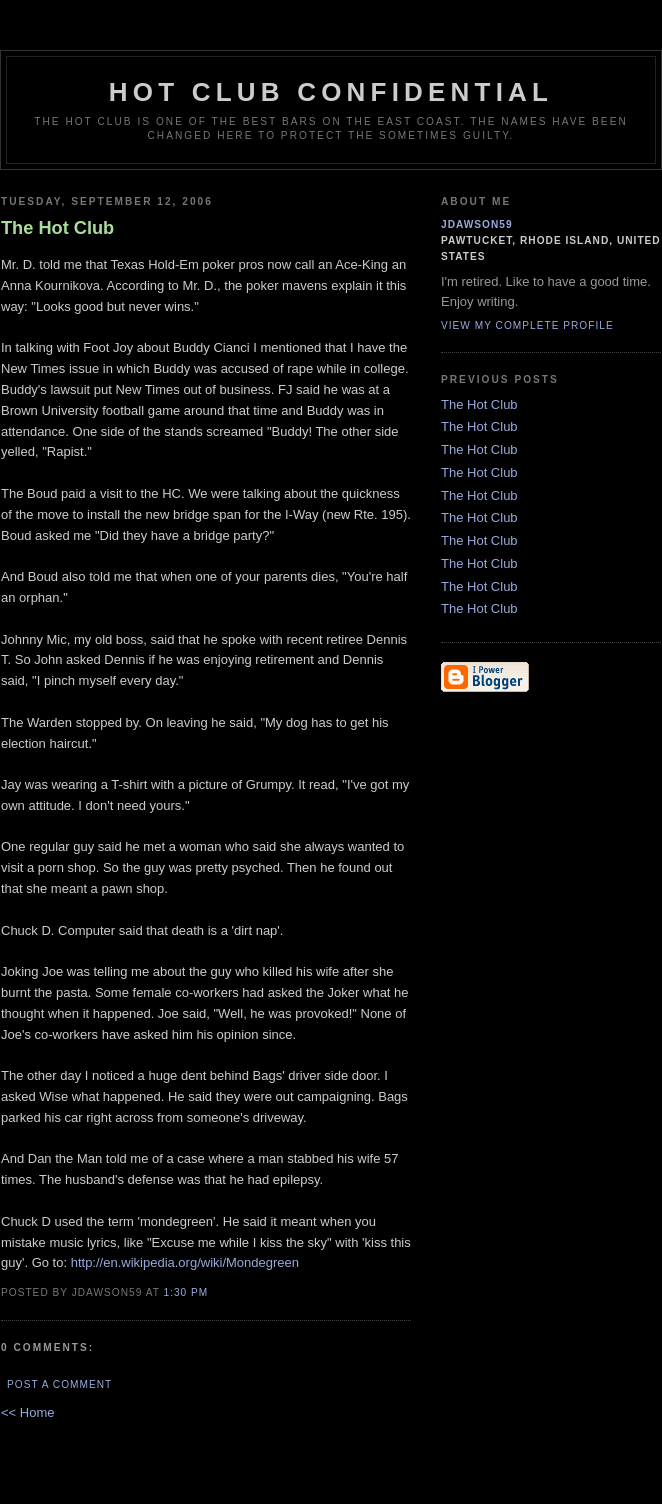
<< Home (27, 1412)
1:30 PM (185, 1292)
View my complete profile (527, 325)
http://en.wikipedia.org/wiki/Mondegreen (185, 1262)
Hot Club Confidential (331, 92)
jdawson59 (477, 224)
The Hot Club (479, 404)
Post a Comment (59, 1384)
